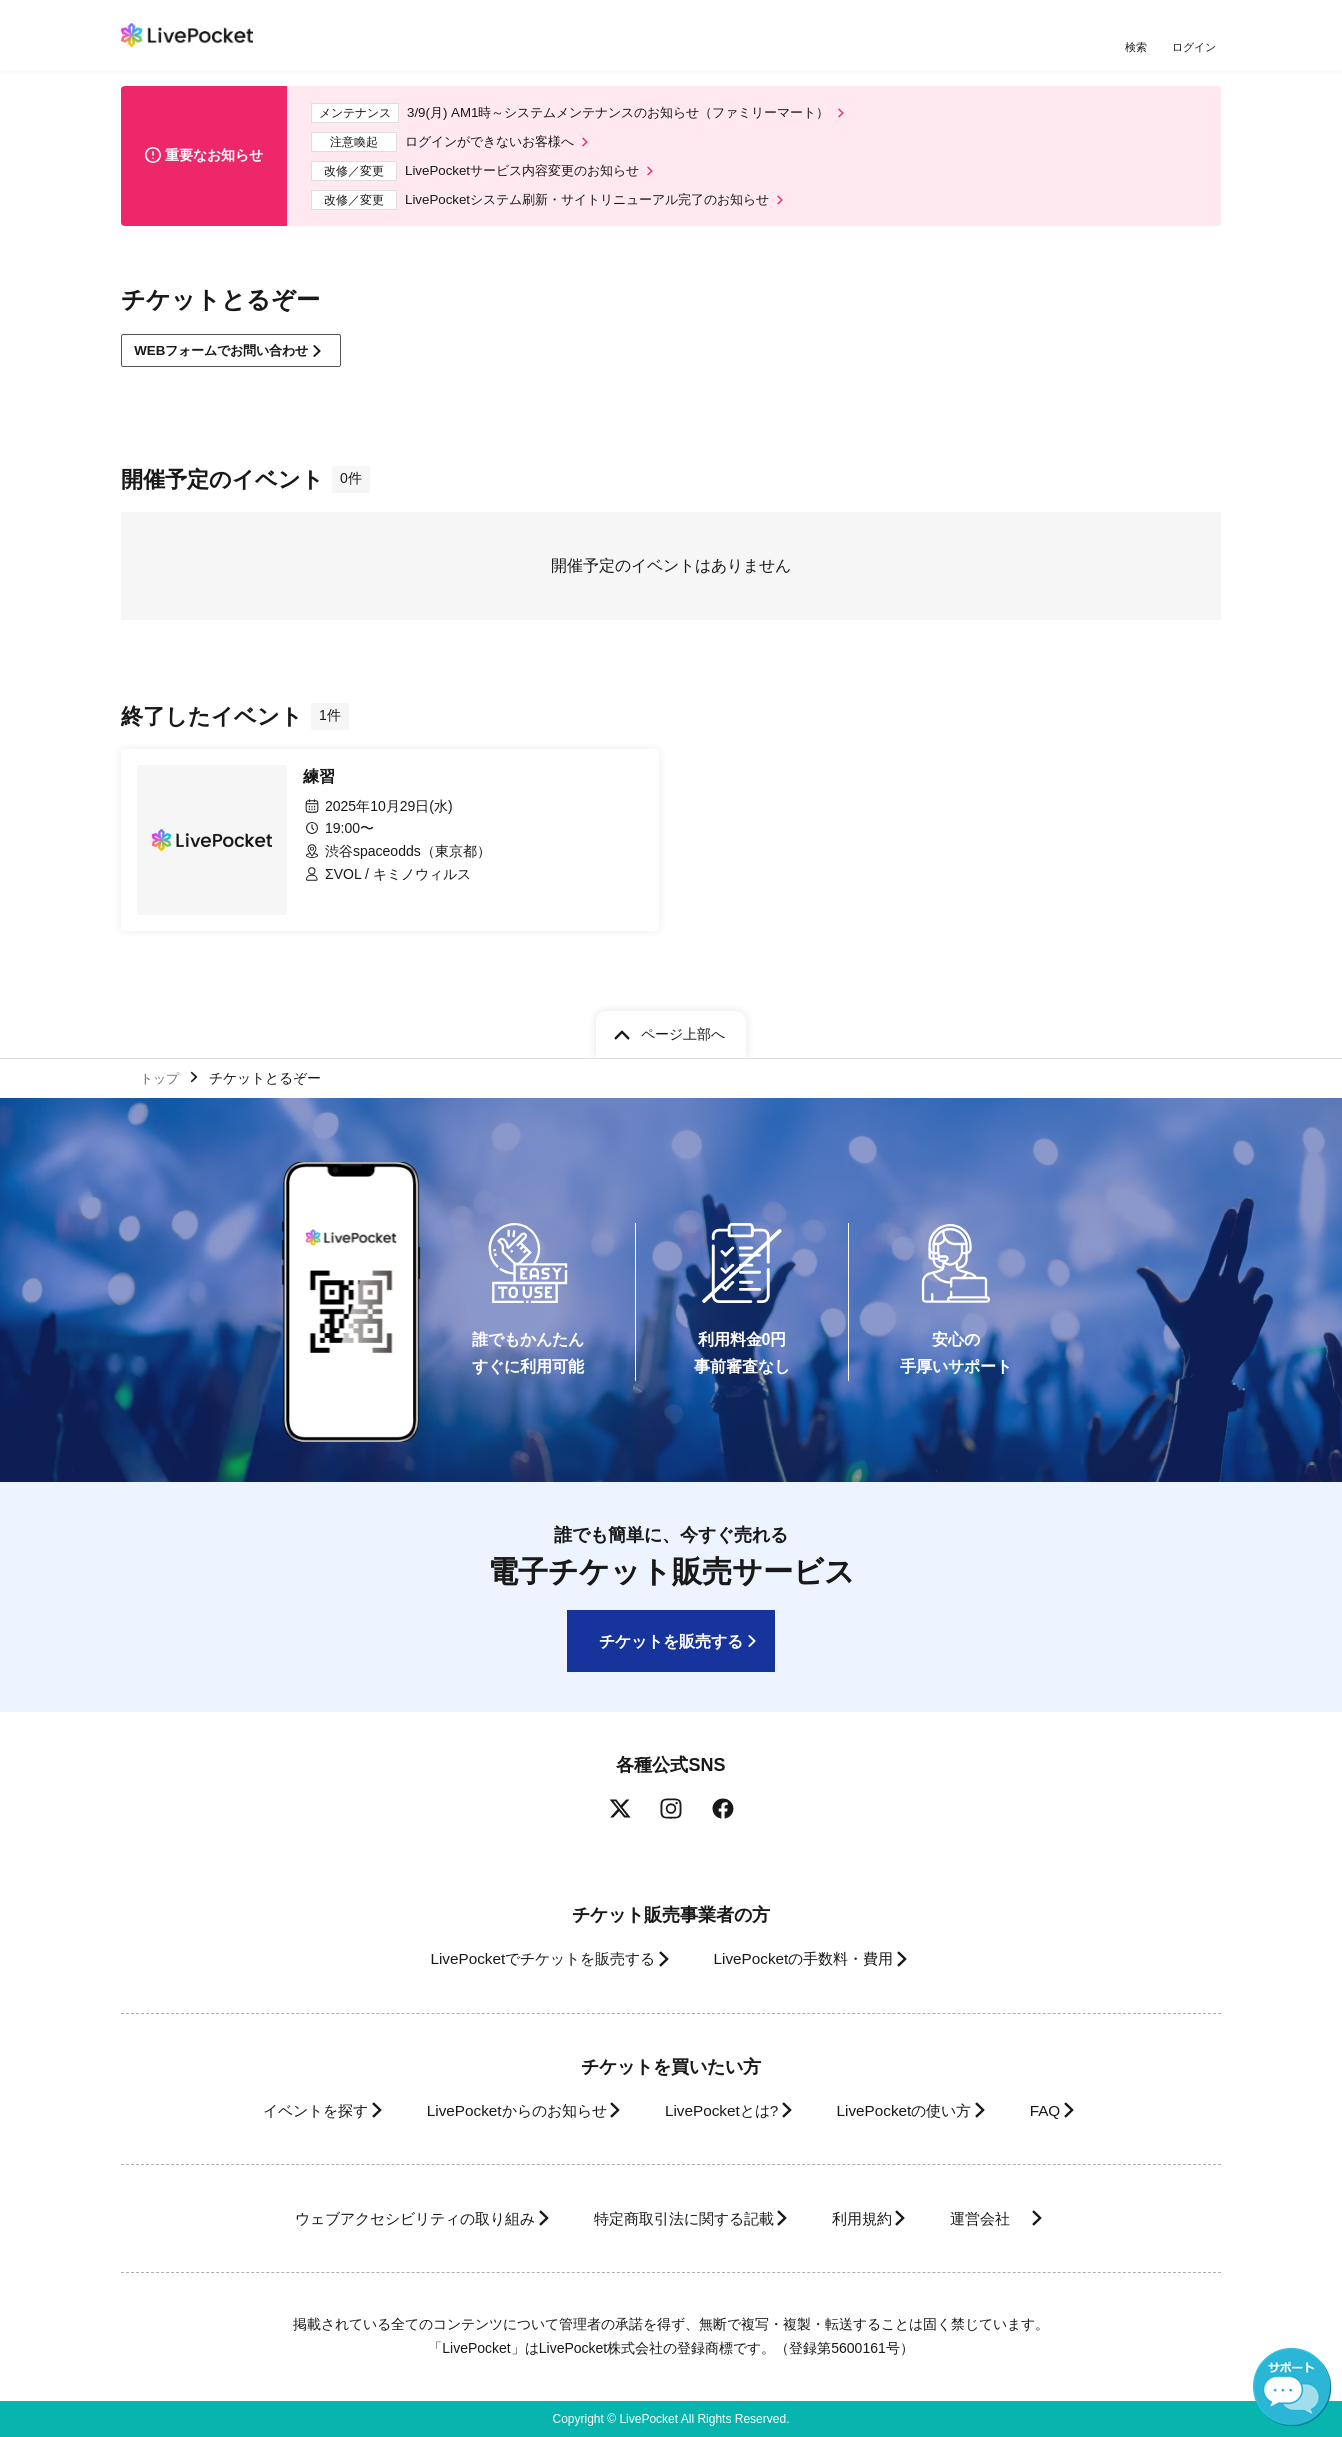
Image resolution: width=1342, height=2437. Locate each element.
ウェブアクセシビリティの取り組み (385, 2218)
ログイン (1196, 47)
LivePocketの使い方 (920, 2110)
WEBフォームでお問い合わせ (230, 362)
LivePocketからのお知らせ (498, 2110)
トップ (162, 1075)
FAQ (1075, 2110)
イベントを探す (279, 2110)
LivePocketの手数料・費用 (810, 1958)
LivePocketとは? (720, 2110)
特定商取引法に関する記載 (677, 2218)
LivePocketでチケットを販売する (528, 1958)
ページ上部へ (683, 1030)
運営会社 (1015, 2218)
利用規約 (873, 2218)
